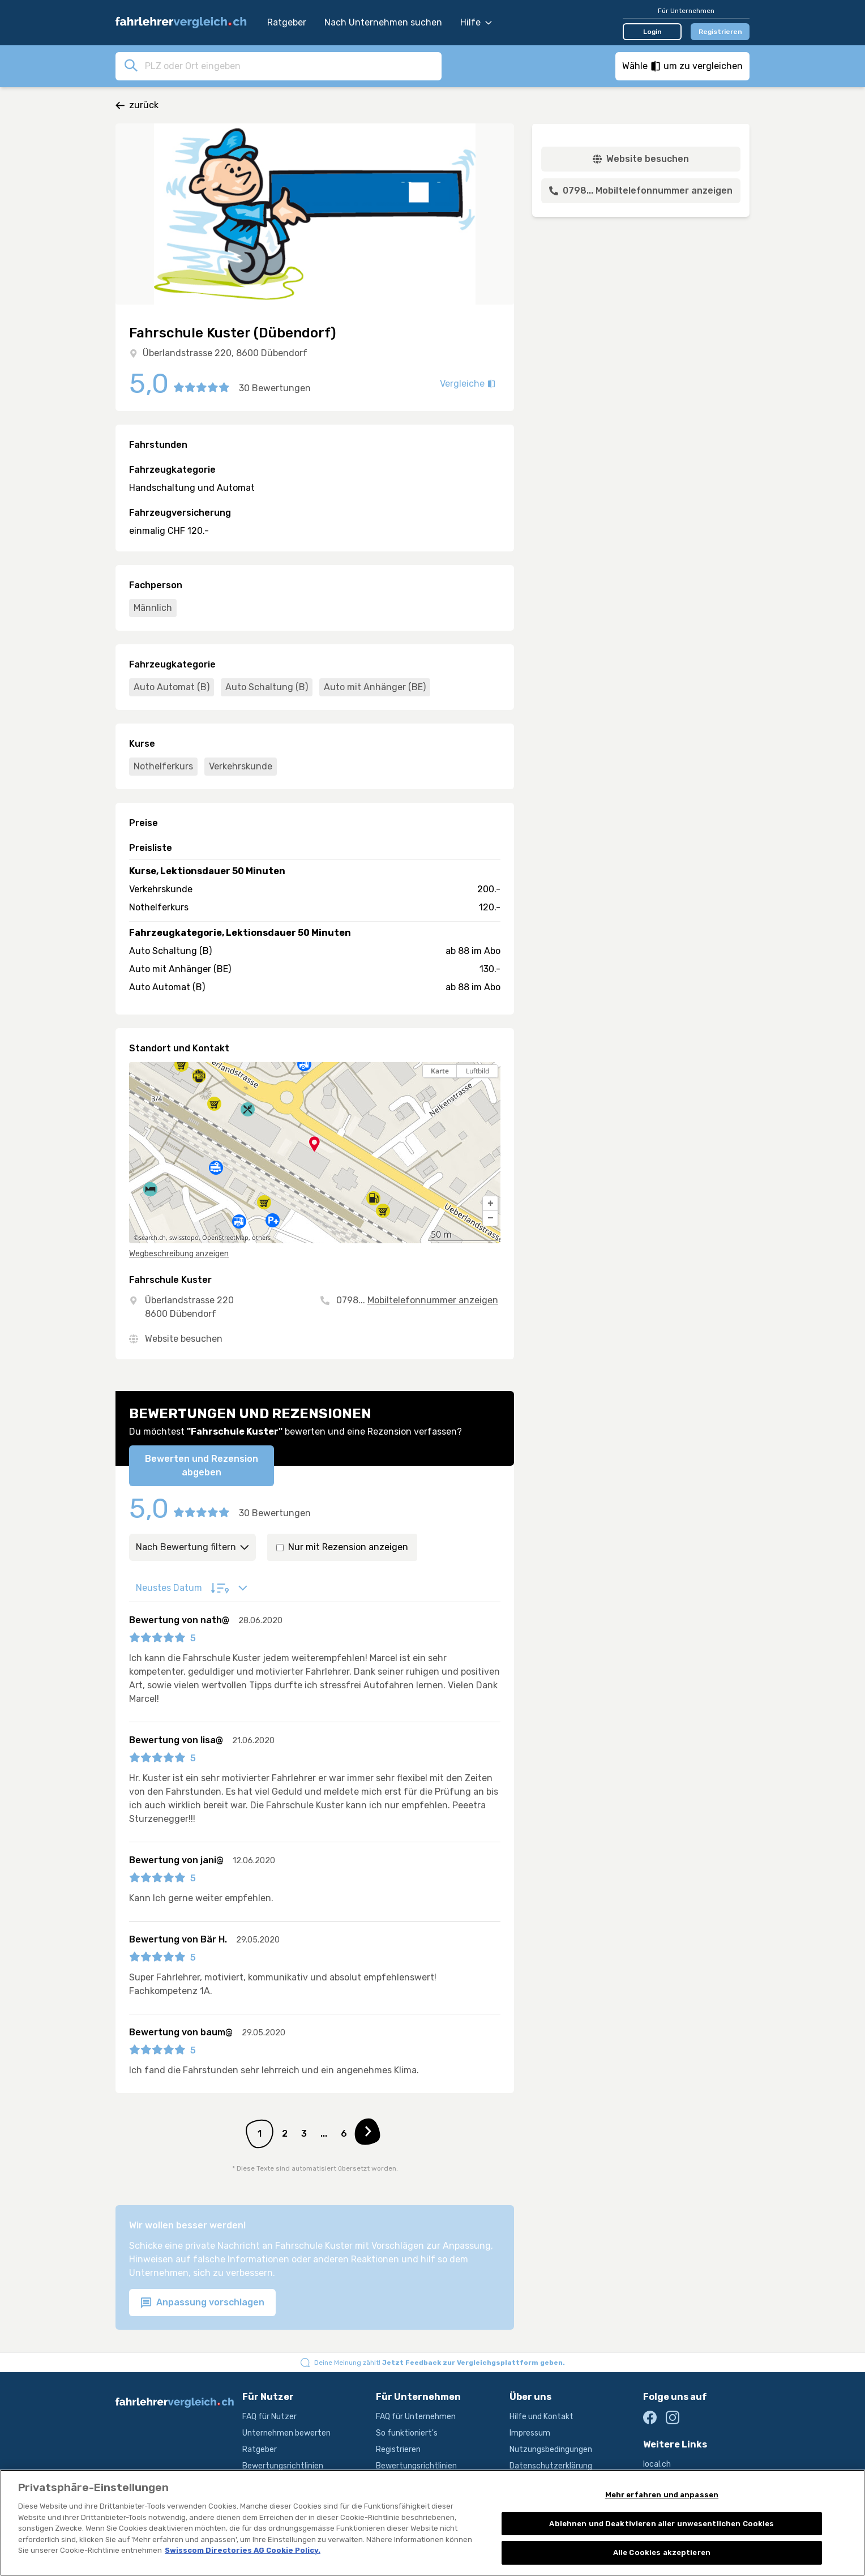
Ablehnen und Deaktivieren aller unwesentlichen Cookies (661, 2525)
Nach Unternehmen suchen (383, 22)
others (261, 1238)
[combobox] (290, 65)
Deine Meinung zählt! (439, 2363)
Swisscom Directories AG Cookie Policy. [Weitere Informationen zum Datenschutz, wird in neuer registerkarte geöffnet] (242, 2552)
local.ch (657, 2464)
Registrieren (720, 32)
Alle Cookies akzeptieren (661, 2555)
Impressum (529, 2433)
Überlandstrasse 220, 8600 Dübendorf (225, 353)
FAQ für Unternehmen (416, 2416)
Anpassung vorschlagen (202, 2303)
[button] (490, 1203)
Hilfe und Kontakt (541, 2416)
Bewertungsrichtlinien (282, 2466)
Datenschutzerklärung (550, 2466)
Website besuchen (183, 1338)
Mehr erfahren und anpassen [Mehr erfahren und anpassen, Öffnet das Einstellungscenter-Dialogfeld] (661, 2497)
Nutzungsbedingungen (550, 2449)
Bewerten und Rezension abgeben (201, 1465)
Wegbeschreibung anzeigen (179, 1254)
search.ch (152, 1238)
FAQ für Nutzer (269, 2416)
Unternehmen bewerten (286, 2433)
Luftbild (477, 1071)
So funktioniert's (407, 2433)
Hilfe (476, 22)
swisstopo (184, 1238)
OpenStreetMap (225, 1238)
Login (652, 32)
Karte (440, 1071)
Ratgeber (286, 22)
